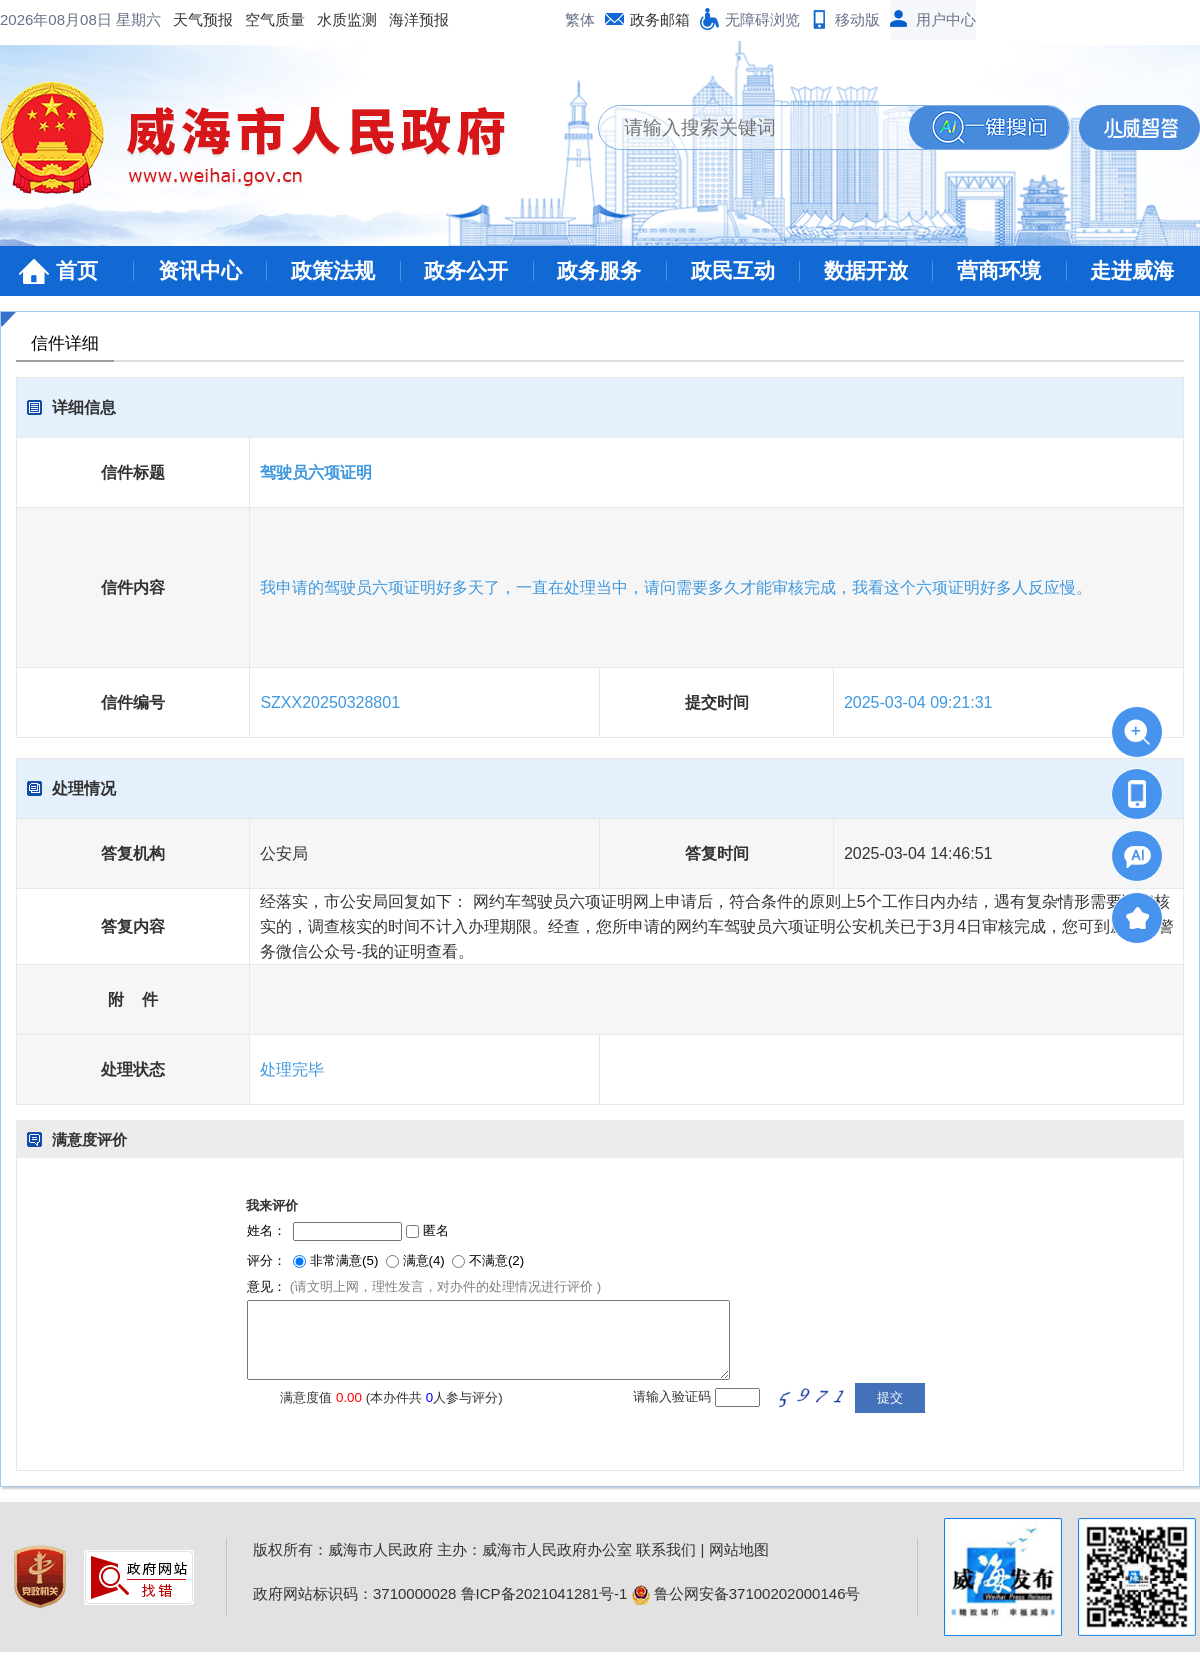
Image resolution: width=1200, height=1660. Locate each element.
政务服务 (599, 270)
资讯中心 (200, 270)
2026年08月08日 (58, 19)
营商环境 (999, 270)
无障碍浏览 (762, 19)
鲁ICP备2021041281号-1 (544, 1593)
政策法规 (333, 270)
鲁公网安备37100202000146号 (746, 1593)
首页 (77, 270)
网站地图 (739, 1549)
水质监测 (347, 19)
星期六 (138, 19)
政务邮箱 (660, 19)
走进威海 (1132, 270)
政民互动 (733, 270)
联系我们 (666, 1549)
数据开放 (866, 270)
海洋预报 (419, 19)
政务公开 (466, 270)
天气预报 (203, 19)
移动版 (857, 19)
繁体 (580, 19)
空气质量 (275, 19)
